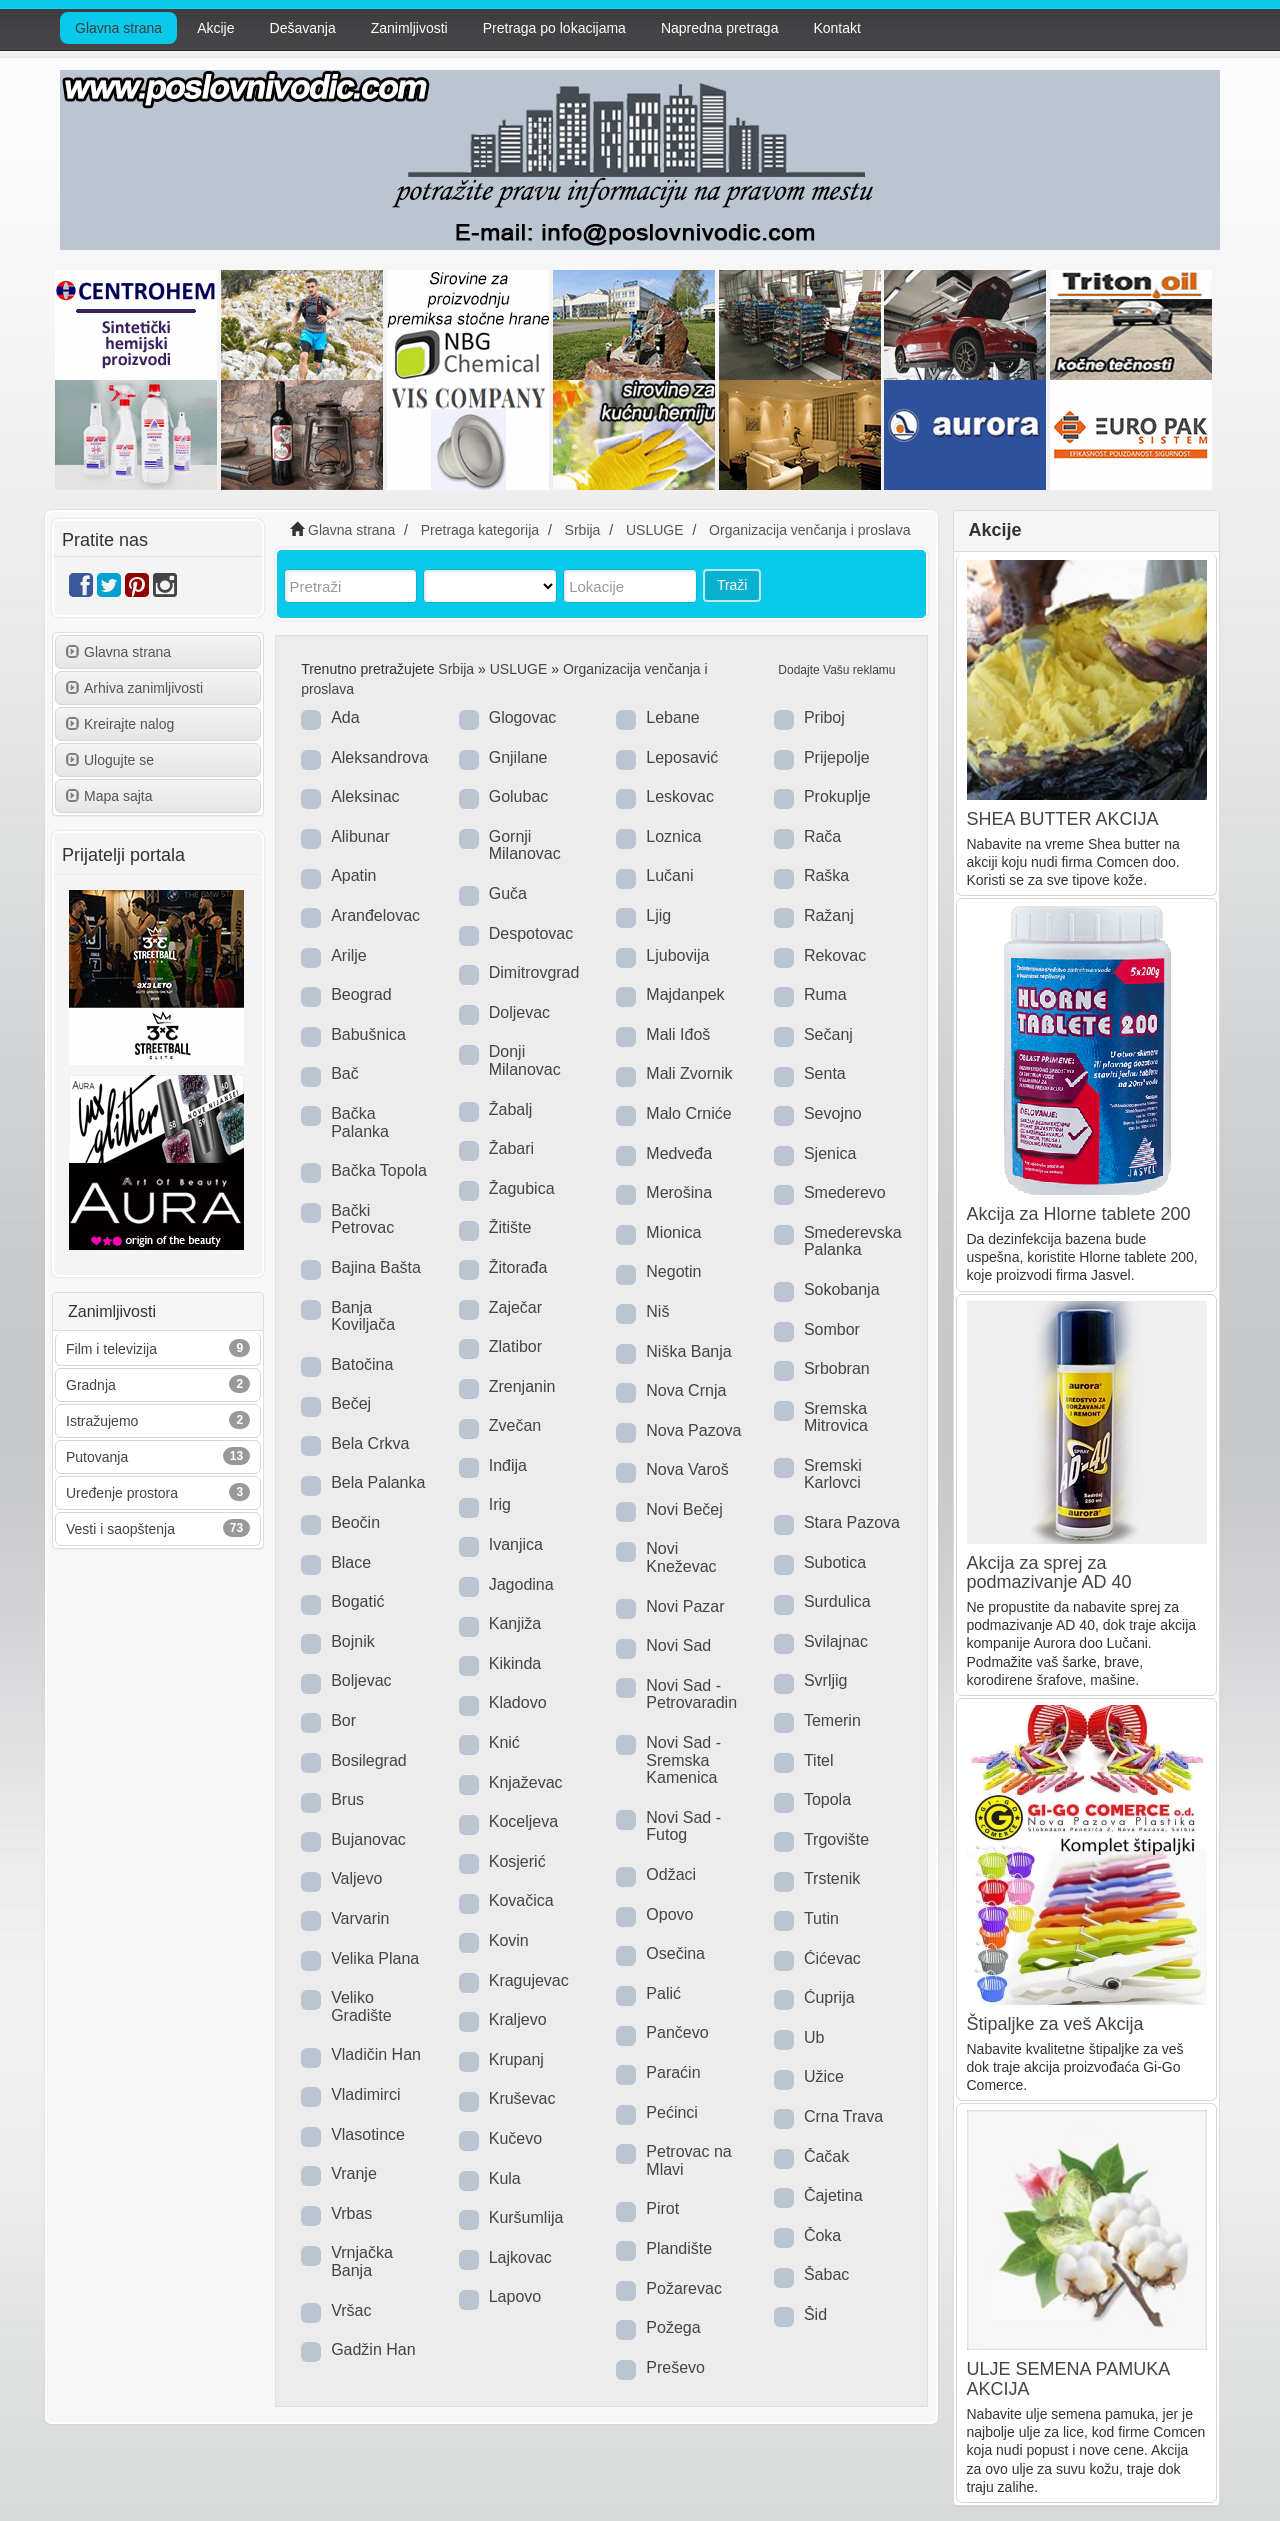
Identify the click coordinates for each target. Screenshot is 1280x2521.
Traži (732, 585)
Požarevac (684, 2288)
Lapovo (515, 2296)
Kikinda (515, 1663)
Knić (504, 1742)
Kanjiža (515, 1623)
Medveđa (679, 1153)
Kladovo (518, 1702)
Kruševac (522, 2098)
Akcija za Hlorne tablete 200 (1079, 1214)
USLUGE (519, 669)
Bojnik (353, 1641)
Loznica (673, 836)
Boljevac (361, 1680)
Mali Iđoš (678, 1034)
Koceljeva (523, 1821)
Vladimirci (365, 2094)
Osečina (675, 1953)
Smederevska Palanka (853, 1241)
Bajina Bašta (376, 1267)
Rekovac (835, 955)
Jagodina (521, 1584)
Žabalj (511, 1109)
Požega (673, 2327)
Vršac (351, 2310)
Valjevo (356, 1878)
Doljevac (519, 1012)
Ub (814, 2037)
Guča (508, 893)
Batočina (362, 1364)
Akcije (215, 28)
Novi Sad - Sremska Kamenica (683, 1760)
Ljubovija (677, 955)
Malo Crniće (688, 1113)
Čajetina (833, 2195)
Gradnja (91, 1385)
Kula (505, 2178)
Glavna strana (118, 28)
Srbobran (837, 1368)
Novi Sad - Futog (683, 1826)
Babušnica (368, 1034)
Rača (822, 836)
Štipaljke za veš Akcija (1055, 2024)
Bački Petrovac (362, 1219)
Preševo (675, 2367)
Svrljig (826, 1680)
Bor (343, 1720)
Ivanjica (516, 1544)
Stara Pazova (852, 1522)
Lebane (672, 717)
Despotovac (531, 933)
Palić (663, 1993)
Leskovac (680, 796)
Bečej (351, 1403)
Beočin (355, 1522)
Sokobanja (842, 1289)
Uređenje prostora (122, 1493)
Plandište (679, 2248)
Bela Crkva (370, 1443)
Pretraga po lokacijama (554, 28)
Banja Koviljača (363, 1316)
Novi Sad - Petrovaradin (691, 1694)
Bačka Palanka (360, 1122)
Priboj (824, 717)
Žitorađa (518, 1267)
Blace (351, 1562)
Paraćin (673, 2072)
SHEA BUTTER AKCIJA (1063, 819)
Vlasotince (368, 2134)
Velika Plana (375, 1958)
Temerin (832, 1720)
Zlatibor (515, 1346)
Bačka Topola (379, 1170)
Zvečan (515, 1425)
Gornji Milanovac (525, 845)
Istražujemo (102, 1421)
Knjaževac (526, 1782)
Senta (825, 1073)
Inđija (508, 1465)
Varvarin (360, 1918)
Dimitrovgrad (534, 972)
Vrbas (351, 2213)
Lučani (669, 875)
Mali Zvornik (689, 1073)
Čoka (822, 2235)
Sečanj (828, 1034)
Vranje (354, 2173)
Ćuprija (829, 1997)
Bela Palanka (378, 1482)
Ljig (658, 915)
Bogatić (357, 1601)
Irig (500, 1504)
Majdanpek (685, 994)
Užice (824, 2076)
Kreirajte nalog (120, 724)
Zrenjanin (522, 1386)
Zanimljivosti (409, 28)
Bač (345, 1073)
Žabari (511, 1148)
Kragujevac (529, 1980)
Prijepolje (837, 757)
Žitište (510, 1227)
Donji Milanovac (525, 1060)
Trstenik (832, 1878)
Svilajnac (836, 1641)
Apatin (353, 875)
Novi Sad (678, 1645)
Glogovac (523, 717)
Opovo (669, 1914)
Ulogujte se (110, 760)
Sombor (832, 1329)
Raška (826, 875)
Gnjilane (518, 757)
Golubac (519, 796)
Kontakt (836, 28)
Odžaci (671, 1874)
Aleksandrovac (383, 757)
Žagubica (522, 1188)
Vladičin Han (376, 2054)
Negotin (673, 1271)
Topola (827, 1799)
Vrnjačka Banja (362, 2261)
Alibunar (360, 836)
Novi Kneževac (681, 1557)
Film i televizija (111, 1349)
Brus (347, 1799)
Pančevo (677, 2032)
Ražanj (829, 915)
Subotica (835, 1562)
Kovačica (521, 1900)
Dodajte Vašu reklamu (836, 670)
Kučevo (515, 2138)
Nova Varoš (687, 1469)
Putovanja (97, 1457)
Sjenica (830, 1153)
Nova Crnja (686, 1390)
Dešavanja (303, 28)
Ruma (825, 994)
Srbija (456, 669)
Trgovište (836, 1839)
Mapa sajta (109, 796)
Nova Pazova (693, 1430)
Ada (345, 717)
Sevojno (833, 1113)
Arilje (349, 955)
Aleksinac (365, 796)
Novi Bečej (684, 1509)
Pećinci (672, 2112)
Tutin (821, 1918)
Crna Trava (843, 2116)
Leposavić (682, 757)
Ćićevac (832, 1958)
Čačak (826, 2156)
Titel (819, 1760)
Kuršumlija (526, 2217)
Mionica (673, 1232)
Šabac (826, 2274)
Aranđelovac (375, 915)
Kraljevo (518, 2019)
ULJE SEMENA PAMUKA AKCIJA (1068, 2379)
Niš (657, 1311)
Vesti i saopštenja (120, 1529)
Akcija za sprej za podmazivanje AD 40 (1049, 1573)
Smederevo (845, 1192)
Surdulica (837, 1601)
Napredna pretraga (720, 28)
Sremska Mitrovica (836, 1417)
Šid (815, 2314)
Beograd (361, 994)
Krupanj (516, 2059)
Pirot (662, 2208)
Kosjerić (517, 1861)
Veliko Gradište (361, 2006)
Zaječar (515, 1307)
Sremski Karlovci (833, 1474)
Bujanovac (368, 1839)
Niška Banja (688, 1351)
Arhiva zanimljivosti (134, 688)
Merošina (679, 1192)
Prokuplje (837, 796)
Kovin (509, 1940)
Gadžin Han (373, 2349)
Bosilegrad (369, 1760)
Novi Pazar (685, 1606)
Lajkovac (520, 2257)
